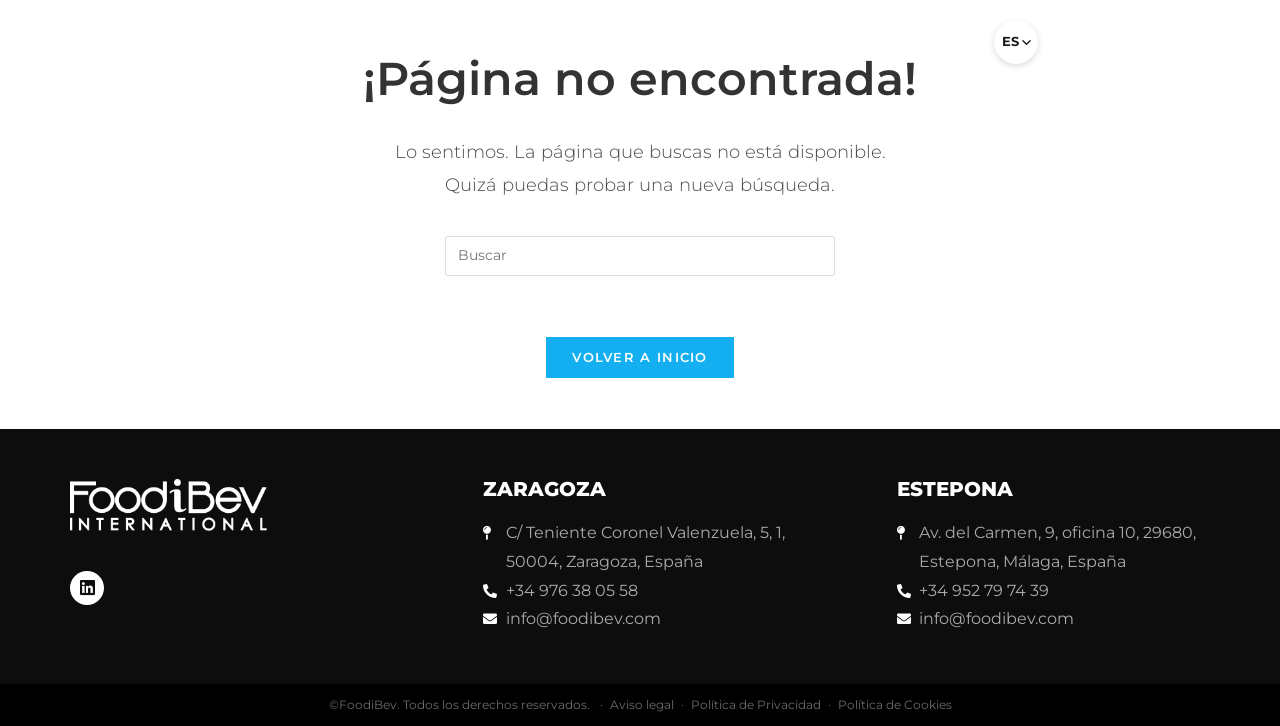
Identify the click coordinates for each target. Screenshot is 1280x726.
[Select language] (1016, 42)
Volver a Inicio (640, 357)
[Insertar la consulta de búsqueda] (640, 256)
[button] (952, 50)
